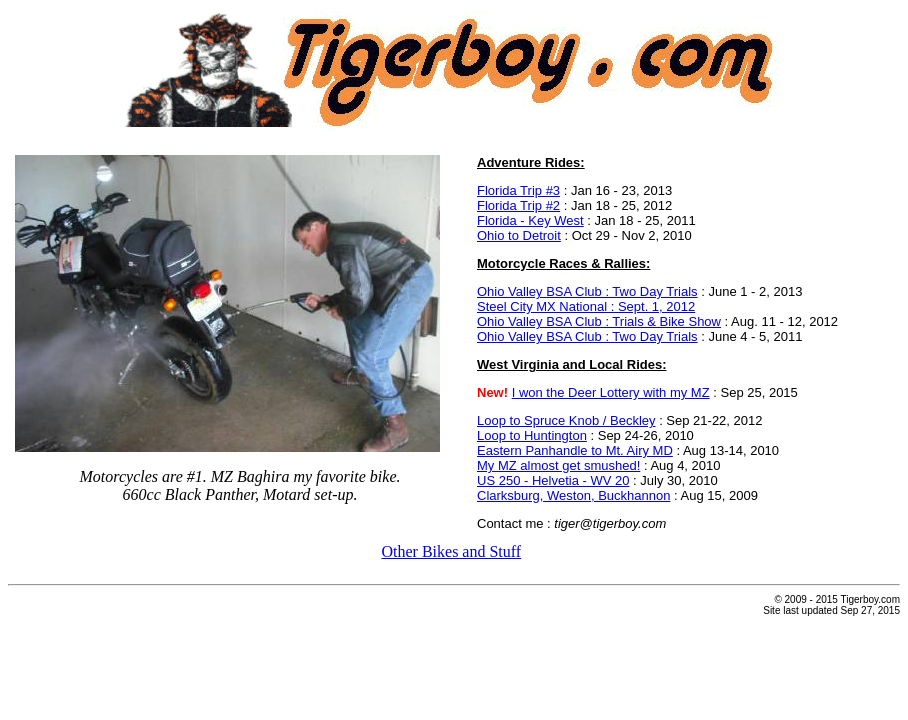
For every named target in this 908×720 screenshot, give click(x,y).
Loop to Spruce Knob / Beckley (566, 420)
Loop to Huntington (532, 435)
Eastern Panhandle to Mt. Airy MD (575, 450)
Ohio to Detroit (519, 235)
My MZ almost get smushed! (558, 465)
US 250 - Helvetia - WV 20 (553, 480)
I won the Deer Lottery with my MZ (611, 392)
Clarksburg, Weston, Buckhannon (573, 495)
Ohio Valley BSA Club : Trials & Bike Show (599, 321)
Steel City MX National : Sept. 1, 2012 (586, 306)
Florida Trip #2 (518, 205)
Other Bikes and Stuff (451, 551)
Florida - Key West (530, 220)
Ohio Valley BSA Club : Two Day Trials (587, 291)
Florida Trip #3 (518, 190)
